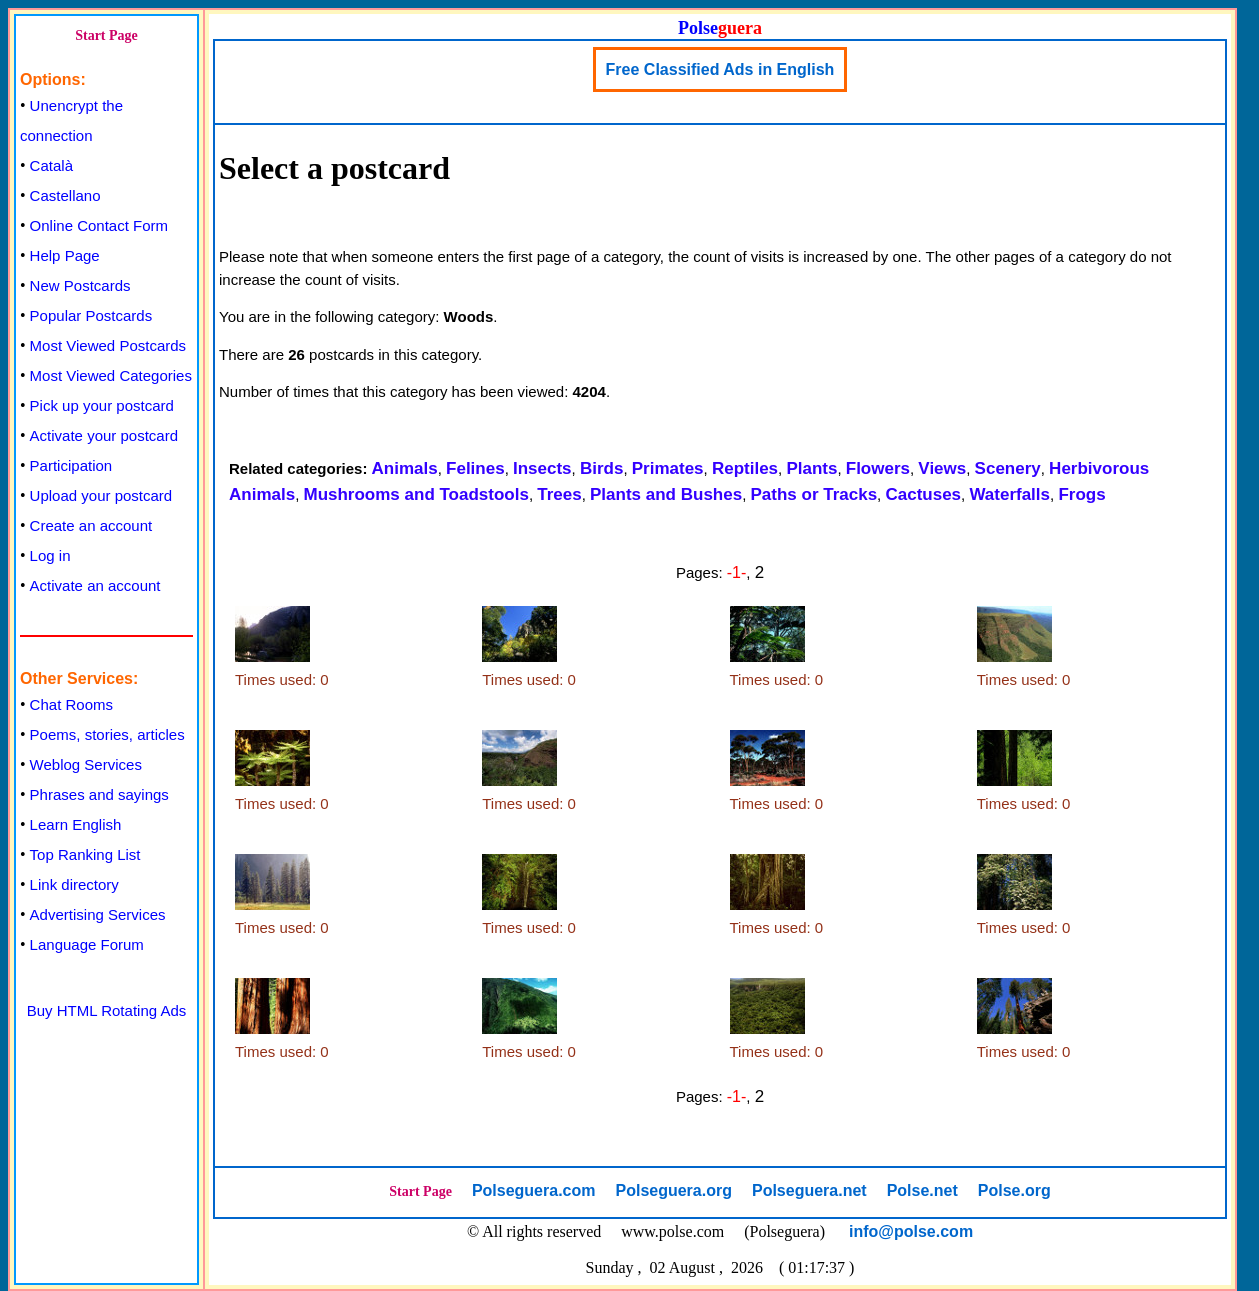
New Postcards (80, 285)
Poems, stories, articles (107, 734)
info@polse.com (911, 1231)
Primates (668, 468)
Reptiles (745, 468)
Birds (601, 468)
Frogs (1081, 494)
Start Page (106, 35)
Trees (559, 494)
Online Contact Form (99, 225)
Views (942, 468)
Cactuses (923, 494)
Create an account (91, 525)
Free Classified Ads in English (720, 69)
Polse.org (1014, 1190)
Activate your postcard (104, 435)
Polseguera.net (809, 1190)
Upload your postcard (101, 495)
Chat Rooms (71, 704)
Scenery (1008, 468)
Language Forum (87, 944)
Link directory (74, 884)
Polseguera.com (534, 1190)
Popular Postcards (91, 315)
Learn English (76, 824)
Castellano (65, 195)
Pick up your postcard (102, 405)
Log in (50, 555)
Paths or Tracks (813, 494)
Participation (71, 465)
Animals (405, 468)
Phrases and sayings (99, 794)
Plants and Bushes (666, 494)
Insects (542, 468)
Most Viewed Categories (111, 375)
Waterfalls (1009, 494)
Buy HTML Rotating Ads (107, 1010)
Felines (475, 468)
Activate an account (95, 585)
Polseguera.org (673, 1190)
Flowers (878, 468)
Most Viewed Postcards (108, 345)
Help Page (65, 255)
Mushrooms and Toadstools (415, 494)
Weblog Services (86, 764)
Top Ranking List (85, 854)
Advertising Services (98, 914)
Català (51, 165)
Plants (811, 468)
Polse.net (922, 1190)
